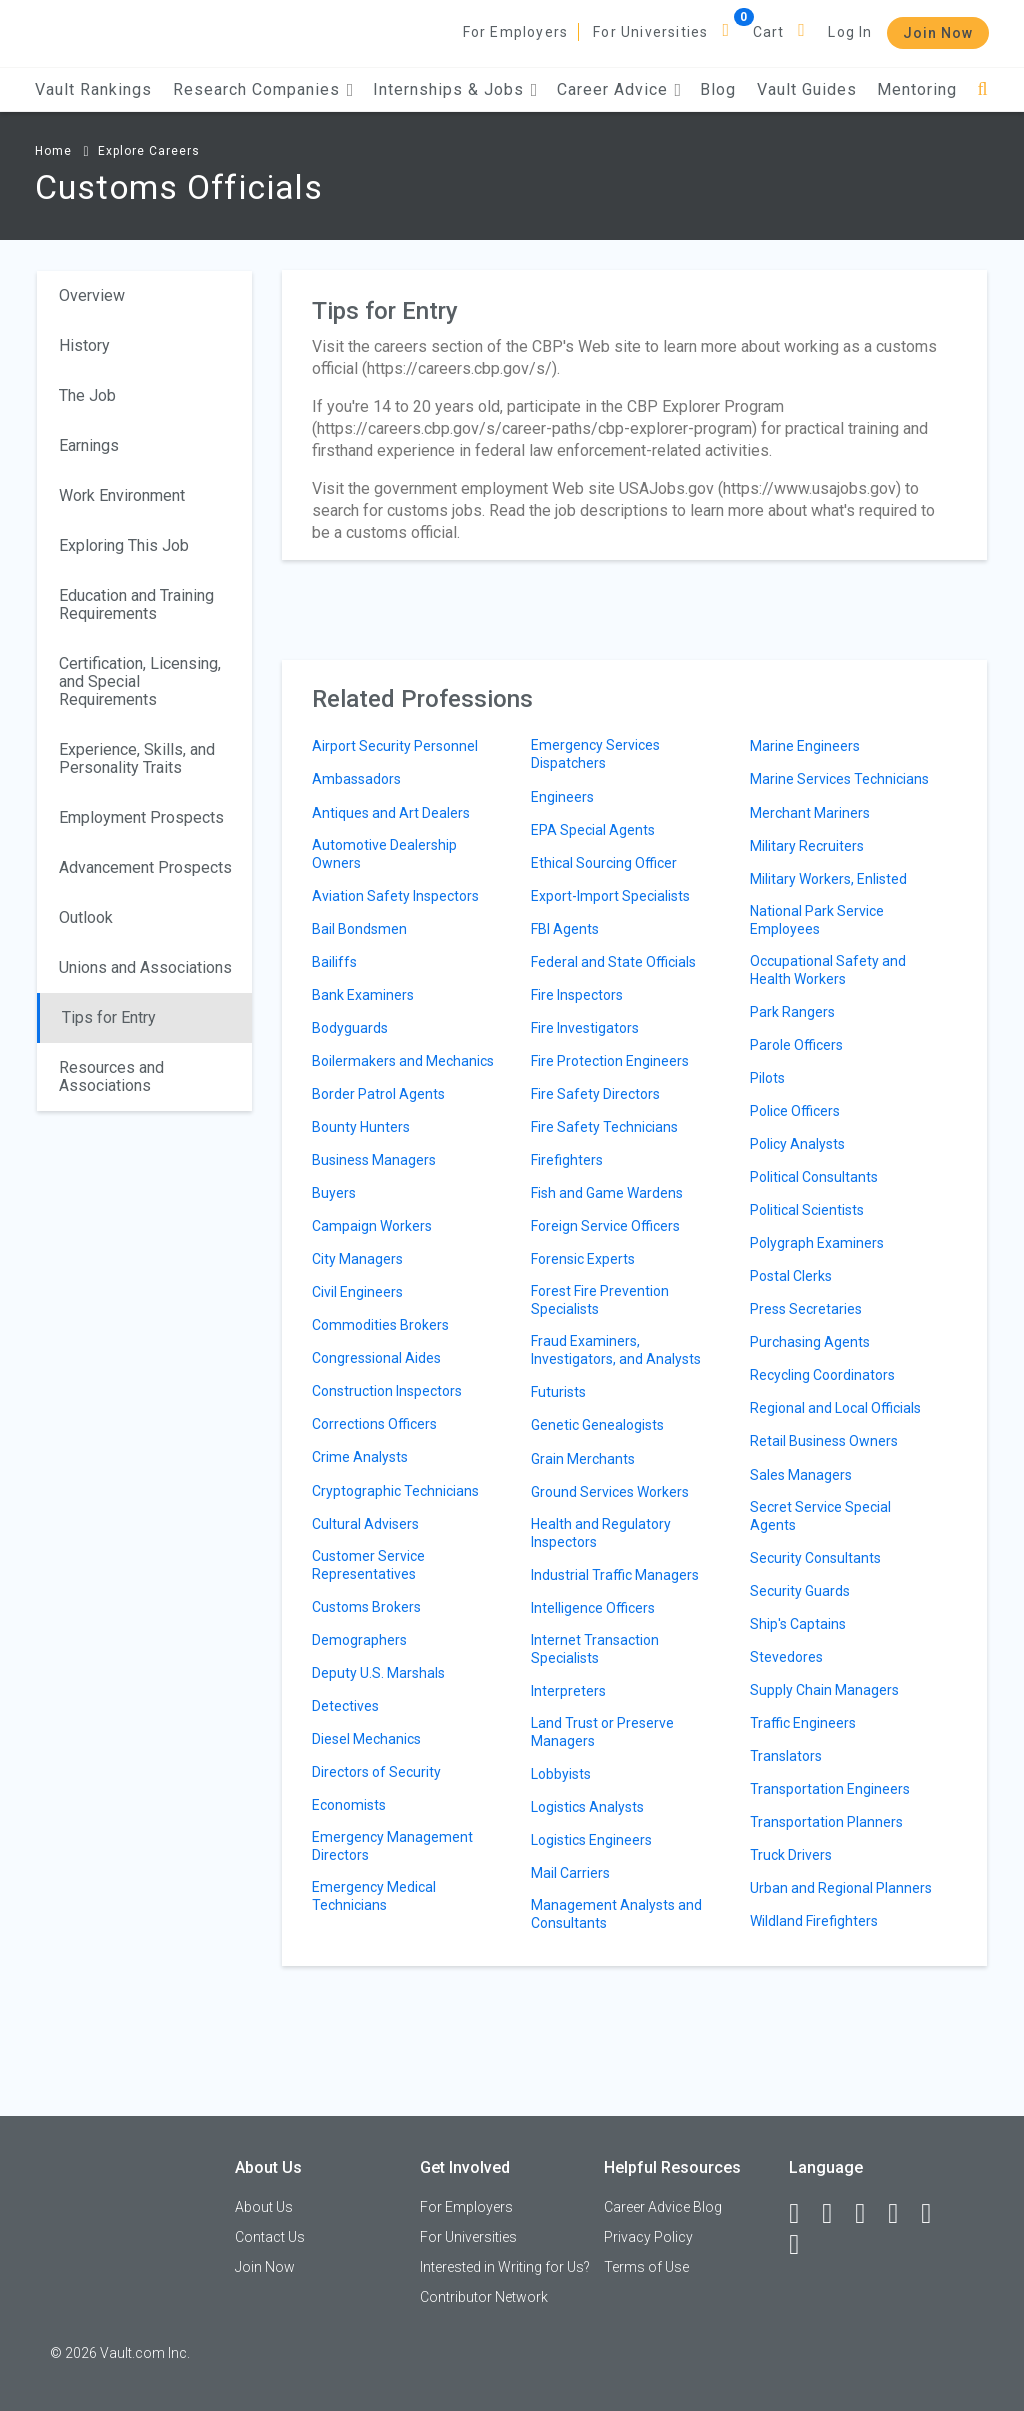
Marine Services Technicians (839, 779)
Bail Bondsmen (359, 929)
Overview (92, 295)
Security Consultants (815, 1558)
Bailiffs (334, 962)
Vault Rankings (93, 89)
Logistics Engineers (591, 1840)
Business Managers (374, 1160)
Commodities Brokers (380, 1325)
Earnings (89, 445)
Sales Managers (801, 1475)
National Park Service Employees (817, 920)
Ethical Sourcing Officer (604, 863)
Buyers (334, 1193)
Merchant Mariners (810, 813)
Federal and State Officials (613, 962)
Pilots (767, 1078)
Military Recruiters (807, 846)
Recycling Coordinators (822, 1375)
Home (53, 151)
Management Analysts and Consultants (616, 1914)
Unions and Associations (145, 967)
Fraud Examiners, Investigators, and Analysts (616, 1350)
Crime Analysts (360, 1457)
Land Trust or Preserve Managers (602, 1732)
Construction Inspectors (387, 1391)
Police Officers (795, 1111)
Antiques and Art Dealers (391, 813)
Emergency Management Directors (392, 1846)
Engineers (562, 797)
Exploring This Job (124, 545)
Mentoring (917, 89)
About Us (264, 2207)
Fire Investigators (585, 1028)
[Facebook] (803, 2214)
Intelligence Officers (593, 1608)
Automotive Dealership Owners (384, 854)
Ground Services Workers (610, 1492)
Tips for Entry (109, 1017)
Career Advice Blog (663, 2207)
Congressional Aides (376, 1358)
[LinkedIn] (836, 2214)
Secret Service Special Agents (820, 1516)
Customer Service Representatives (368, 1565)
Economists (349, 1805)
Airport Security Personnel (395, 746)
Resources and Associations (111, 1076)
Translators (786, 1756)
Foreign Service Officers (605, 1226)
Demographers (359, 1640)
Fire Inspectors (577, 995)
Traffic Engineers (803, 1723)
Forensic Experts (583, 1259)
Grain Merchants (583, 1459)
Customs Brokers (366, 1607)
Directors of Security (376, 1772)
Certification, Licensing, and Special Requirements (140, 681)
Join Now (938, 33)
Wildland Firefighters (814, 1921)
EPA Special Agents (593, 830)
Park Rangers (792, 1012)
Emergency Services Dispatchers (595, 754)
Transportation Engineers (830, 1789)
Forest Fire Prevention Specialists (600, 1300)
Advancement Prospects (145, 867)
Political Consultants (814, 1177)
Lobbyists (561, 1774)
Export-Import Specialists (610, 896)
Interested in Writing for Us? (505, 2267)
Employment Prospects (141, 817)
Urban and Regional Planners (841, 1888)
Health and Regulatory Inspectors (601, 1533)
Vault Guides (807, 89)
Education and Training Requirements (136, 604)
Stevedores (786, 1657)
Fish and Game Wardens (607, 1193)
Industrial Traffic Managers (615, 1575)
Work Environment (122, 495)
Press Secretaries (806, 1309)
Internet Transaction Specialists (595, 1649)
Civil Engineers (357, 1292)
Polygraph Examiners (817, 1243)
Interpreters (568, 1691)
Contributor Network (484, 2297)
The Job (87, 395)
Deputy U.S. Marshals (378, 1673)
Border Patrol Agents (378, 1094)
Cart (769, 32)
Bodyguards (350, 1028)
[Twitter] (869, 2214)
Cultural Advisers (365, 1524)
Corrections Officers (374, 1424)
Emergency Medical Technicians (374, 1896)
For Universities (650, 32)
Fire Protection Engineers (610, 1061)
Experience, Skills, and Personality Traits (137, 758)
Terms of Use (646, 2267)
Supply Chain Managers (824, 1690)
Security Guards (800, 1591)
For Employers (516, 32)
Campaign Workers (372, 1226)
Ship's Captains (798, 1624)
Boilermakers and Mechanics (403, 1061)
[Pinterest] (935, 2214)
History (84, 345)
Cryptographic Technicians (395, 1491)
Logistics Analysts (587, 1807)
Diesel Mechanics (366, 1739)
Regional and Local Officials (835, 1408)
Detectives (345, 1706)
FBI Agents (565, 929)
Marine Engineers (805, 746)
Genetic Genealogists (597, 1425)
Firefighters (567, 1160)
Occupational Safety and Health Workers (828, 970)
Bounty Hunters (361, 1127)
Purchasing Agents (810, 1342)
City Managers (357, 1259)
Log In (850, 32)
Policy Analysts (797, 1144)
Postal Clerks (791, 1276)
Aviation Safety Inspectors (395, 896)
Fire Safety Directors (595, 1094)
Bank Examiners (363, 995)
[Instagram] (902, 2214)
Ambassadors (356, 779)
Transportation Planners (826, 1822)
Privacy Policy (648, 2237)
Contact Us (270, 2237)
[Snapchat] (803, 2245)
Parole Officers (796, 1045)
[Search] (982, 89)
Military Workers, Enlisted (828, 879)
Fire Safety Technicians (604, 1127)
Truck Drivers (791, 1855)
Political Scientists (807, 1210)
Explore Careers (149, 151)
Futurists (558, 1392)
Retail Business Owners (824, 1441)
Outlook (86, 917)
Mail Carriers (570, 1873)
